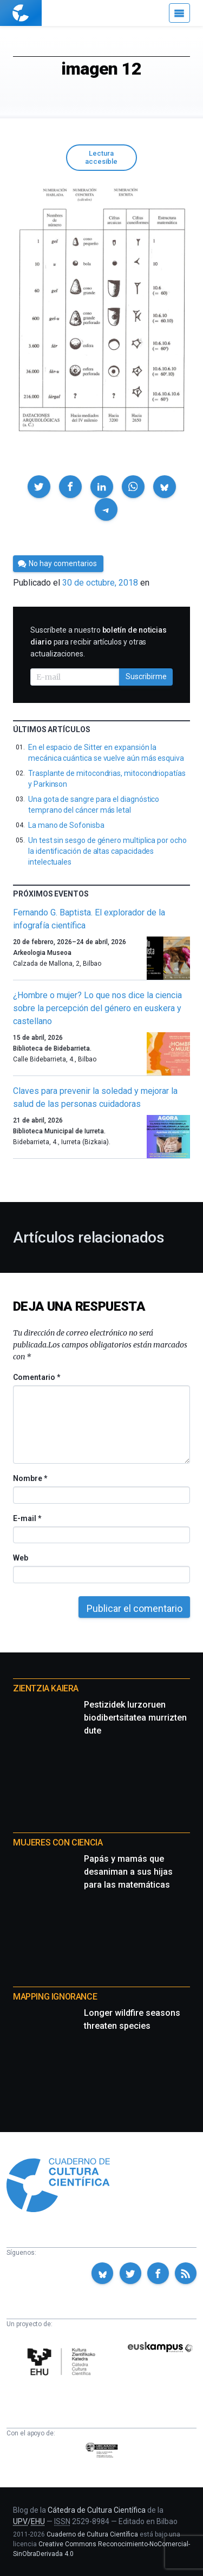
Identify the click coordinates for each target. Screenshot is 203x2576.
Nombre (30, 1478)
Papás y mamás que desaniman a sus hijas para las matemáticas (128, 1872)
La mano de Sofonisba (66, 825)
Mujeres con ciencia (57, 1842)
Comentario (36, 1377)
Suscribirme (146, 676)
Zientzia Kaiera (45, 1688)
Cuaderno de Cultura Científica (92, 2534)
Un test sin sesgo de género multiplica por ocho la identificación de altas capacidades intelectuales (107, 851)
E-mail (27, 1518)
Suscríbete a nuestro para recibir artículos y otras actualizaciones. (98, 642)
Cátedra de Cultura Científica (97, 2510)
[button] (39, 486)
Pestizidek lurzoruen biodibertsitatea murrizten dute (135, 1717)
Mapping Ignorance (55, 1996)
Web (20, 1557)
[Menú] (179, 13)
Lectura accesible (101, 157)
